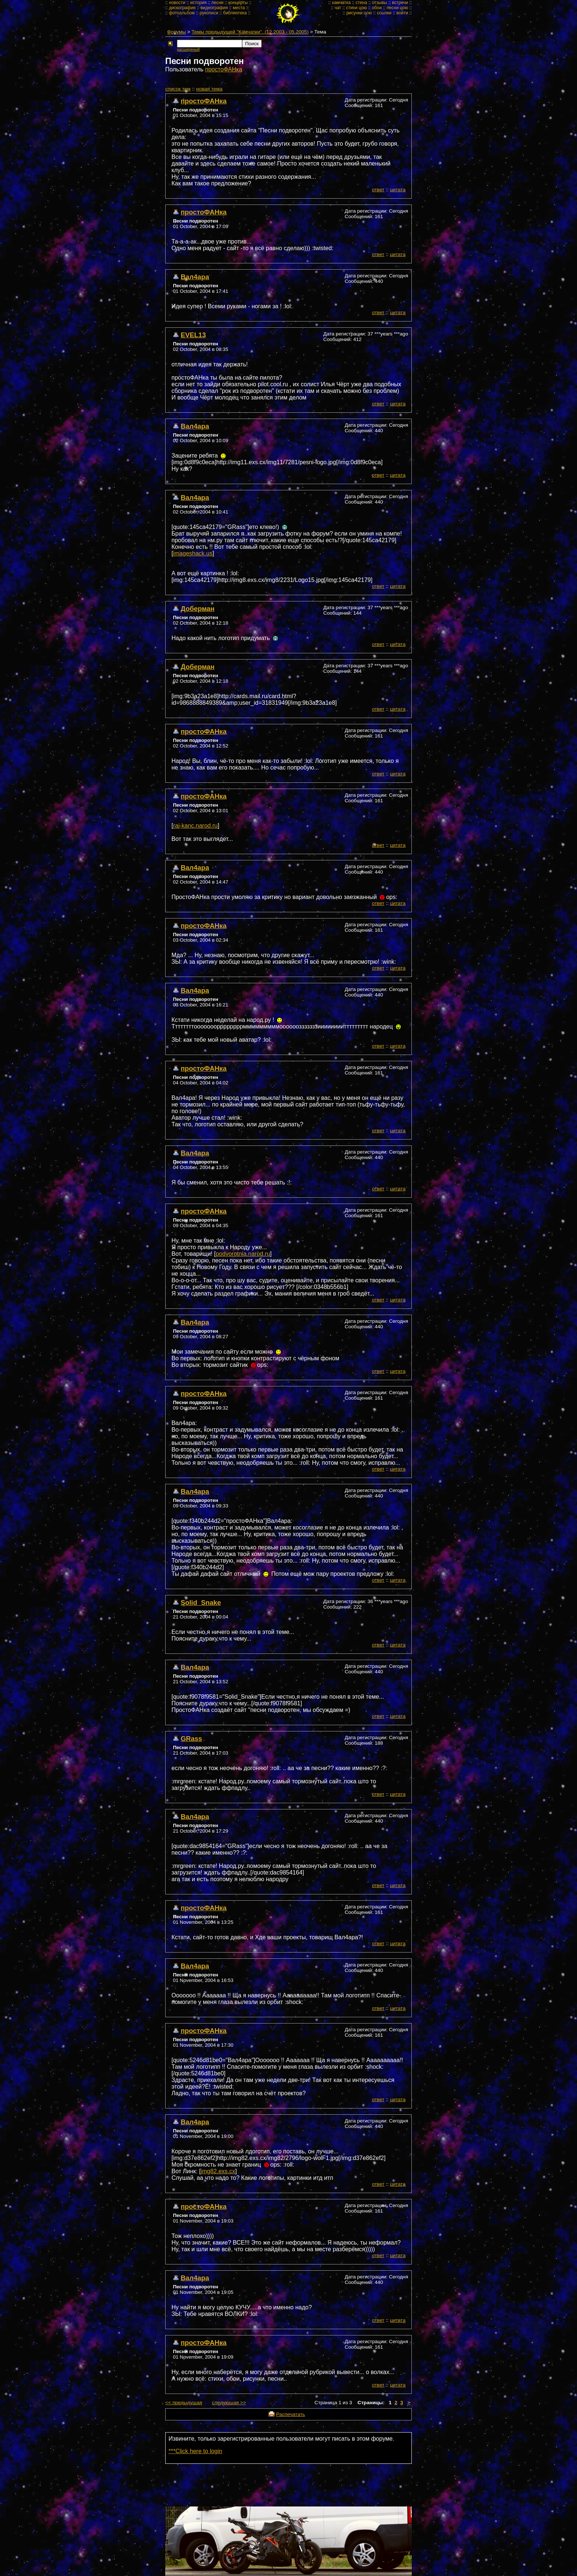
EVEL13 (193, 335)
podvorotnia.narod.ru (243, 1254)
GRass (191, 1738)
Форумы (176, 32)
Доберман (198, 608)
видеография (214, 7)
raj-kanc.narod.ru (195, 825)
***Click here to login (195, 2451)
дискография (182, 7)
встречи (400, 2)
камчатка (341, 2)
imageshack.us (192, 553)
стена (361, 2)
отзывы (379, 2)
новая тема (209, 89)
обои (377, 7)
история (198, 2)
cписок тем (178, 89)
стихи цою (356, 7)
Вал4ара (195, 277)
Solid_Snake (201, 1602)
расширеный (188, 49)
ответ (378, 189)
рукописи (208, 12)
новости (177, 2)
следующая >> (229, 2402)
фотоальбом (182, 12)
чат (337, 7)
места (239, 7)
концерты (238, 2)
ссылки (384, 12)
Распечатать (290, 2414)
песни (218, 2)
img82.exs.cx (218, 2171)
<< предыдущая (183, 2402)
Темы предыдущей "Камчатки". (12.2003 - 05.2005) (250, 32)
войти (402, 12)
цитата (398, 189)
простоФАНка (223, 69)
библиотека (235, 12)
